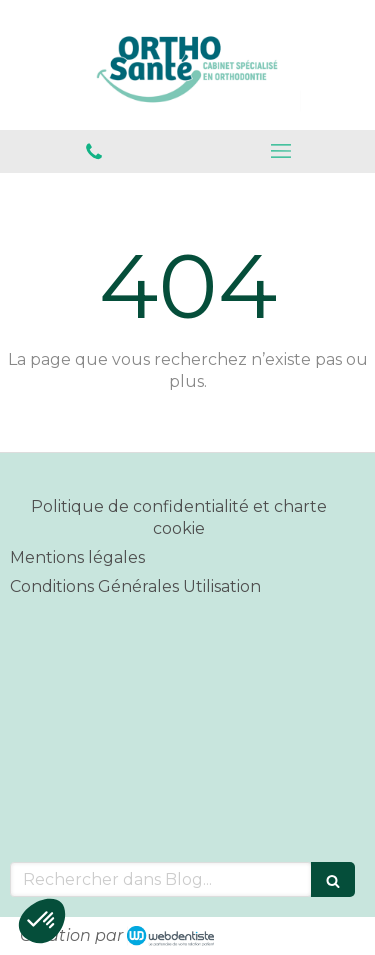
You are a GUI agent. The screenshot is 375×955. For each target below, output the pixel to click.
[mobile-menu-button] (282, 151)
